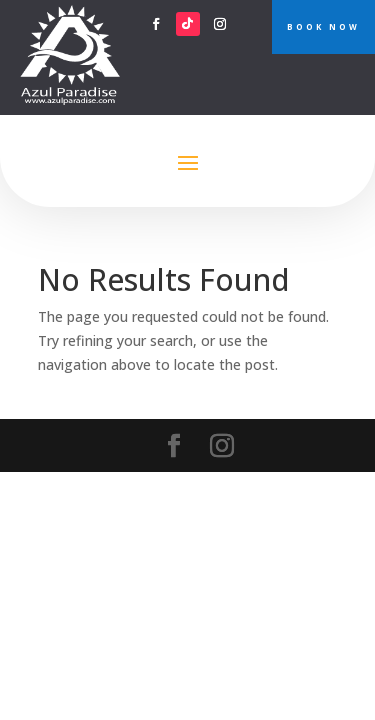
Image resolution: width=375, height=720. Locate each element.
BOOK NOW (323, 26)
